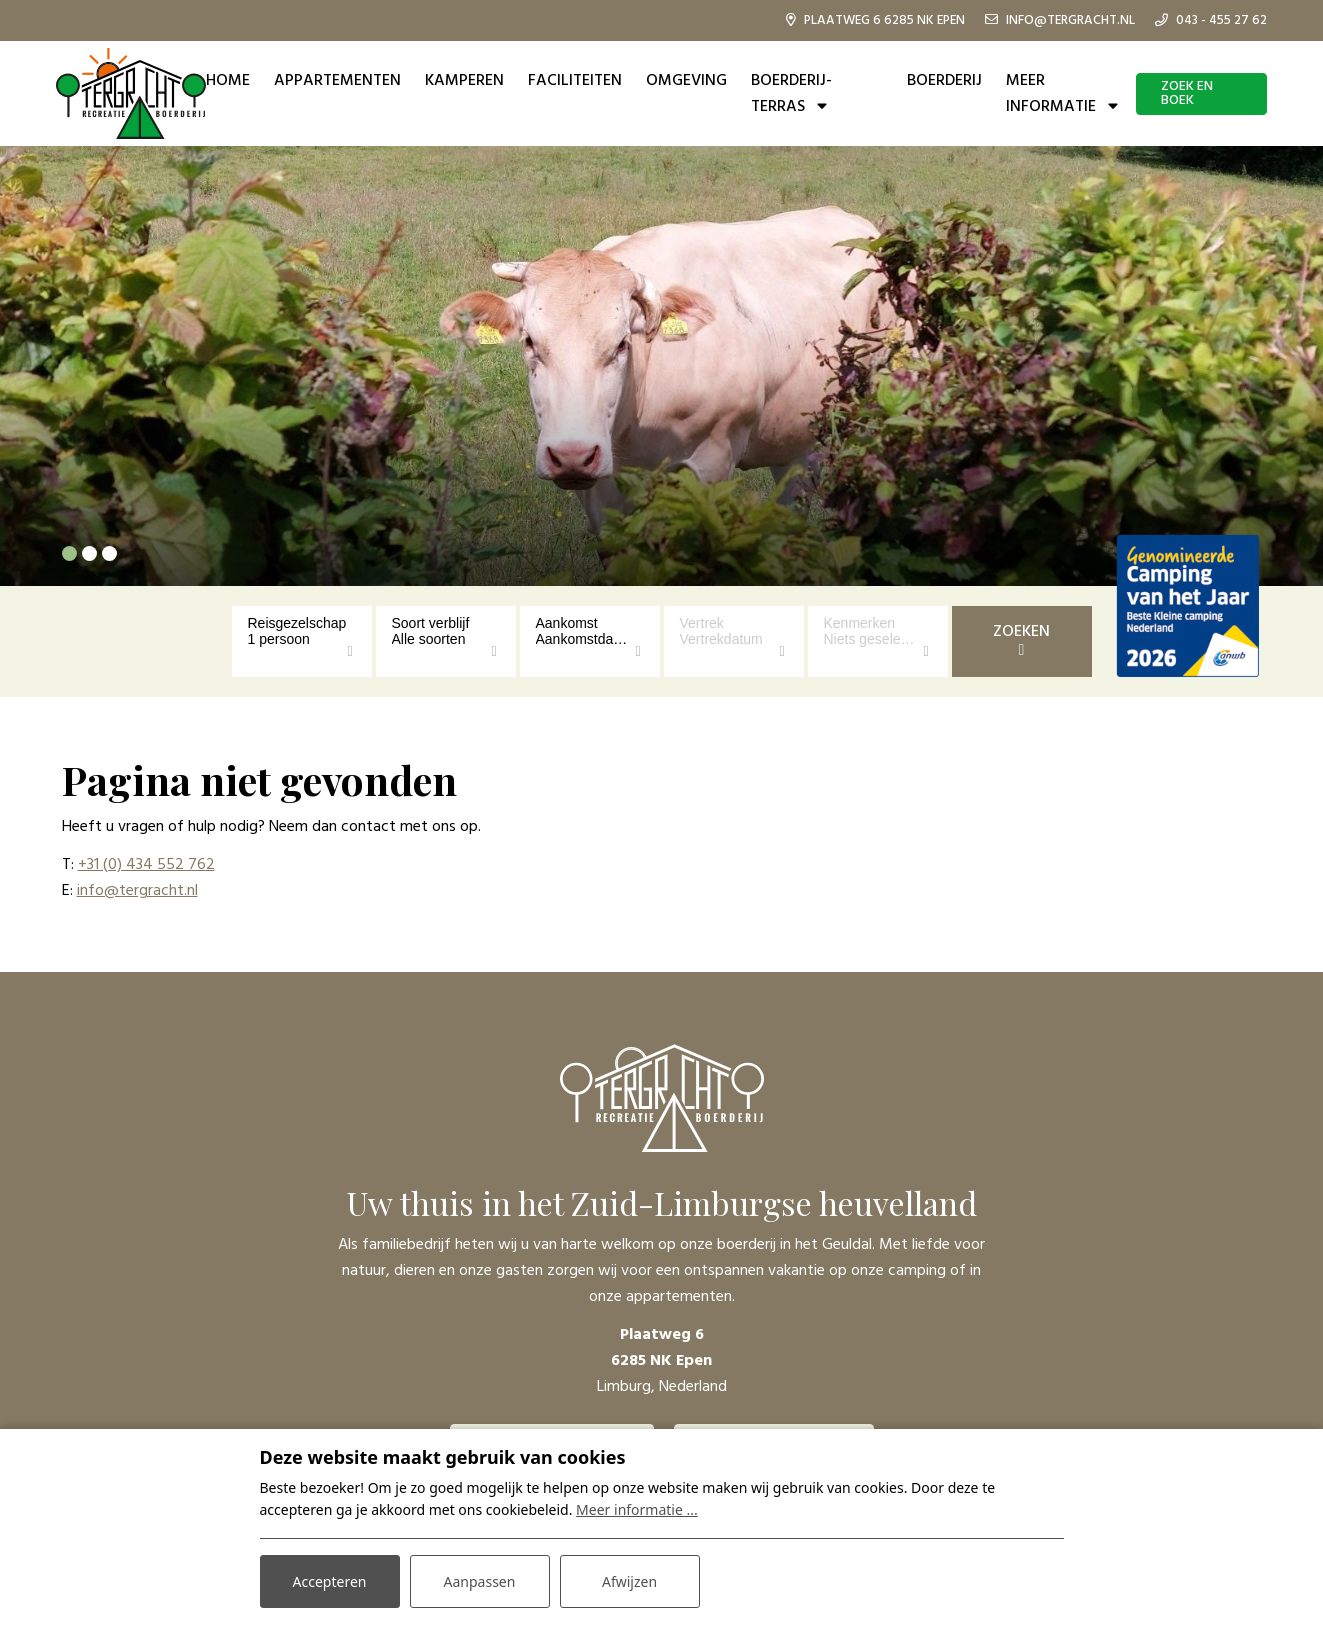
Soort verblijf (431, 623)
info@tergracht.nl (137, 891)
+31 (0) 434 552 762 (146, 865)
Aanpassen (480, 1581)
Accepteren (330, 1581)
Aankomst (567, 623)
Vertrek (702, 623)
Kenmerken (860, 623)
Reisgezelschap (297, 623)
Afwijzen (629, 1581)
